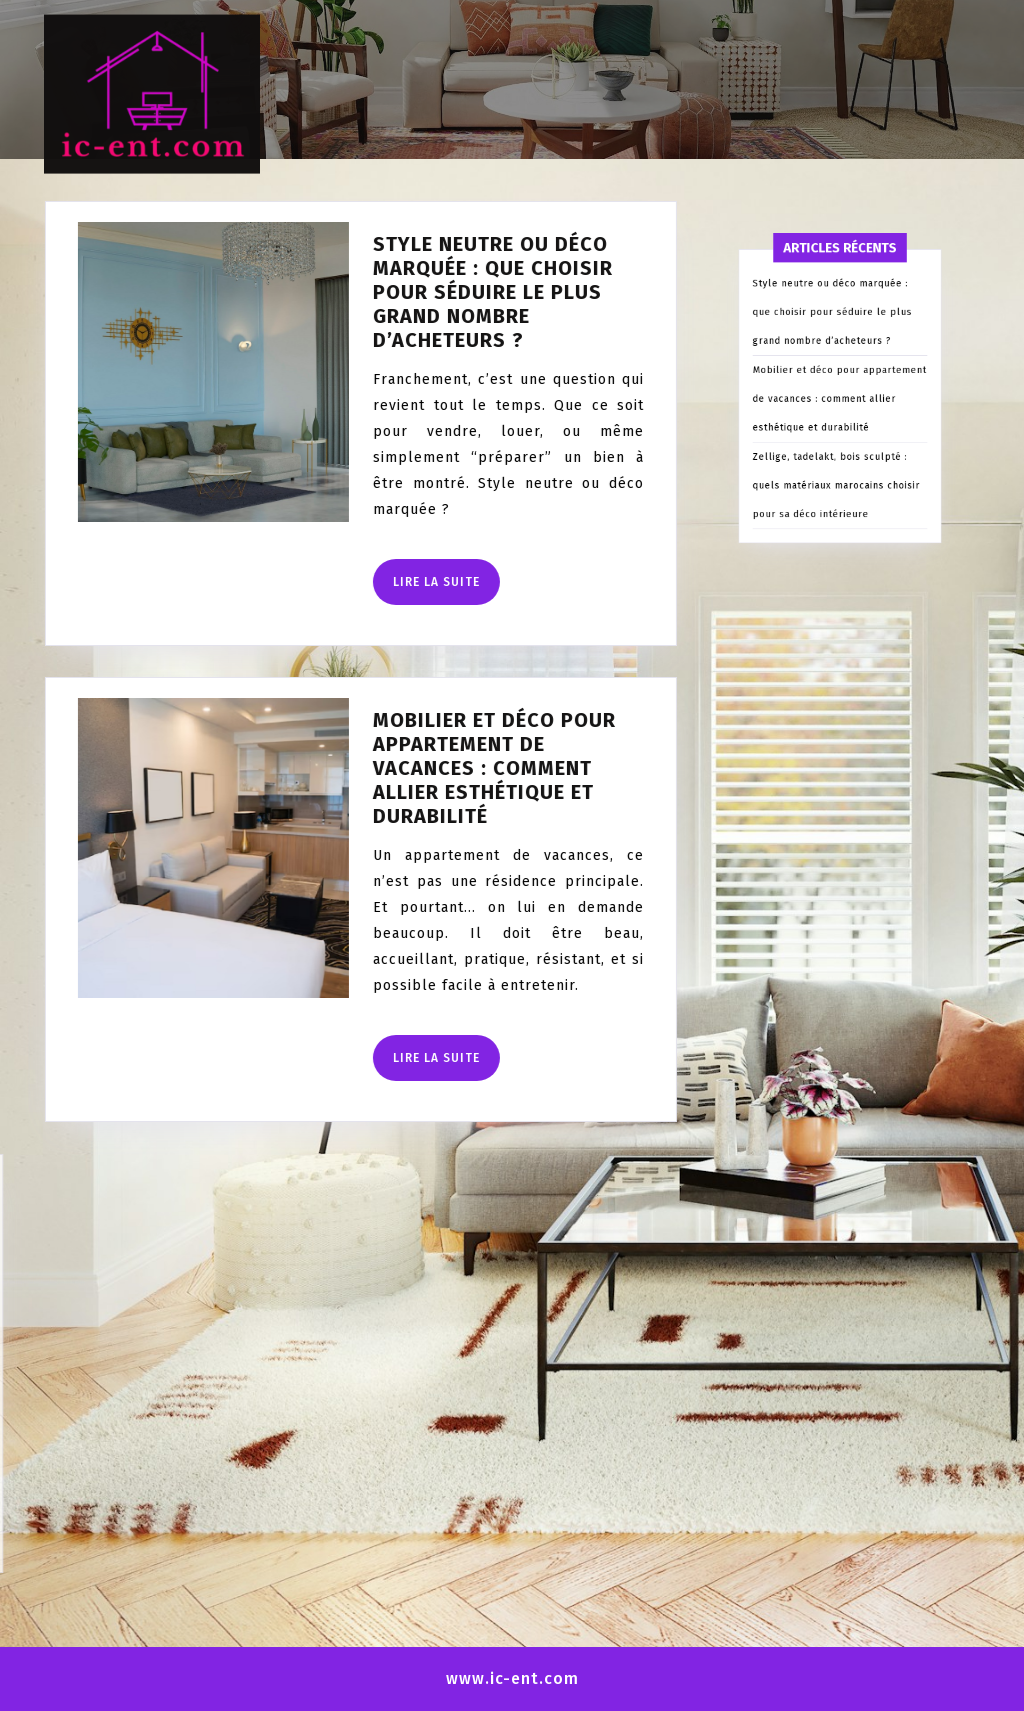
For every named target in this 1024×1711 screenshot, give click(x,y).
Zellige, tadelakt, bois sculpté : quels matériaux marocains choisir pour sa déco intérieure (838, 582)
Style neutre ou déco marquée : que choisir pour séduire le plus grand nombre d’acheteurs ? (455, 292)
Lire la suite (408, 588)
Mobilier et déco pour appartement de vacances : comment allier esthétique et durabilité (456, 768)
